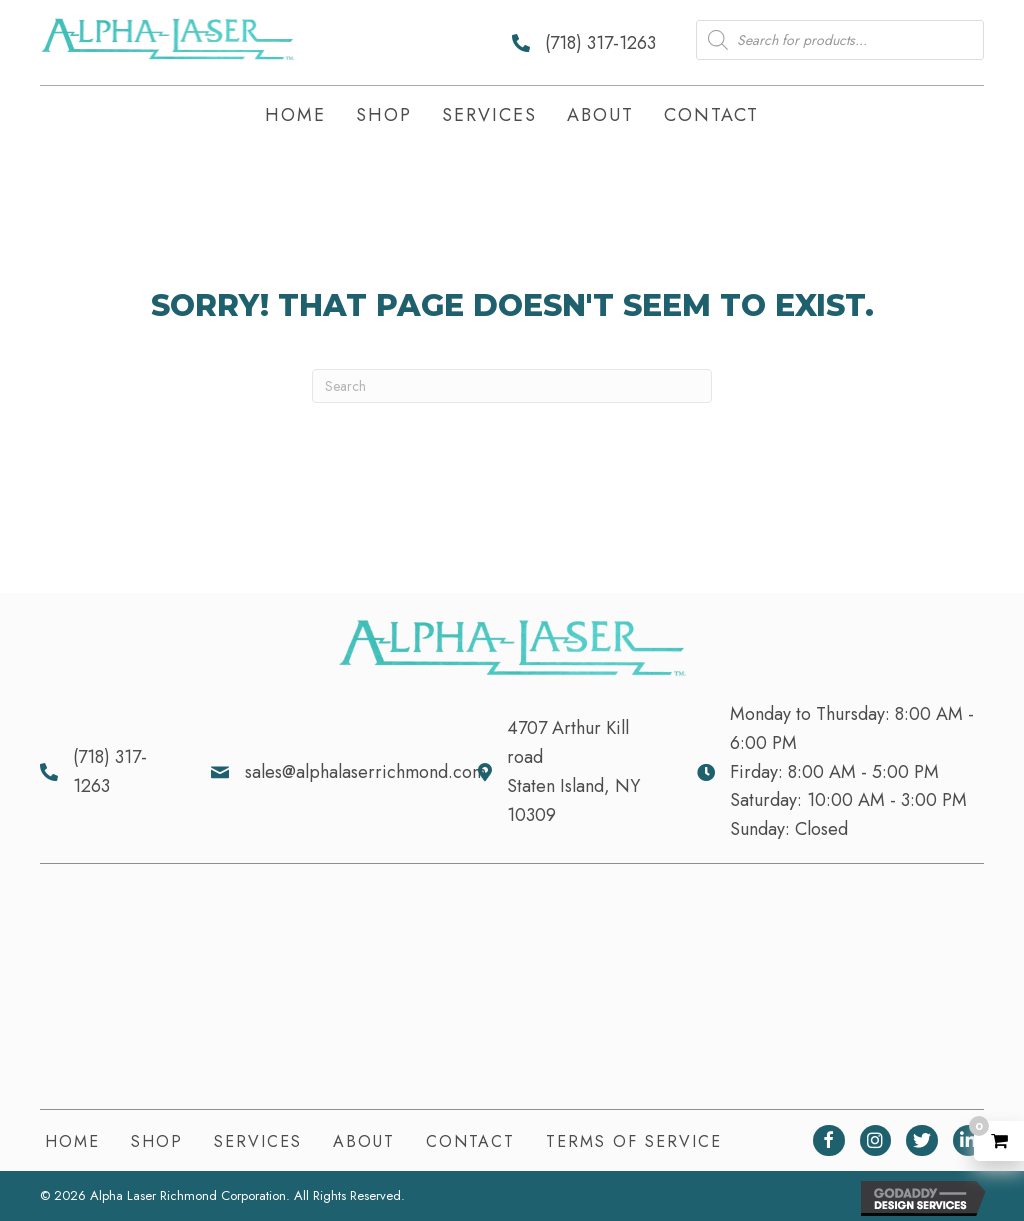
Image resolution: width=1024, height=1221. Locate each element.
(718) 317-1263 (600, 43)
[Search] (512, 386)
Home (72, 1141)
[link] (295, 117)
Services (258, 1141)
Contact (470, 1141)
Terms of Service (634, 1141)
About (364, 1141)
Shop (157, 1141)
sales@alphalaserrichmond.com (365, 772)
